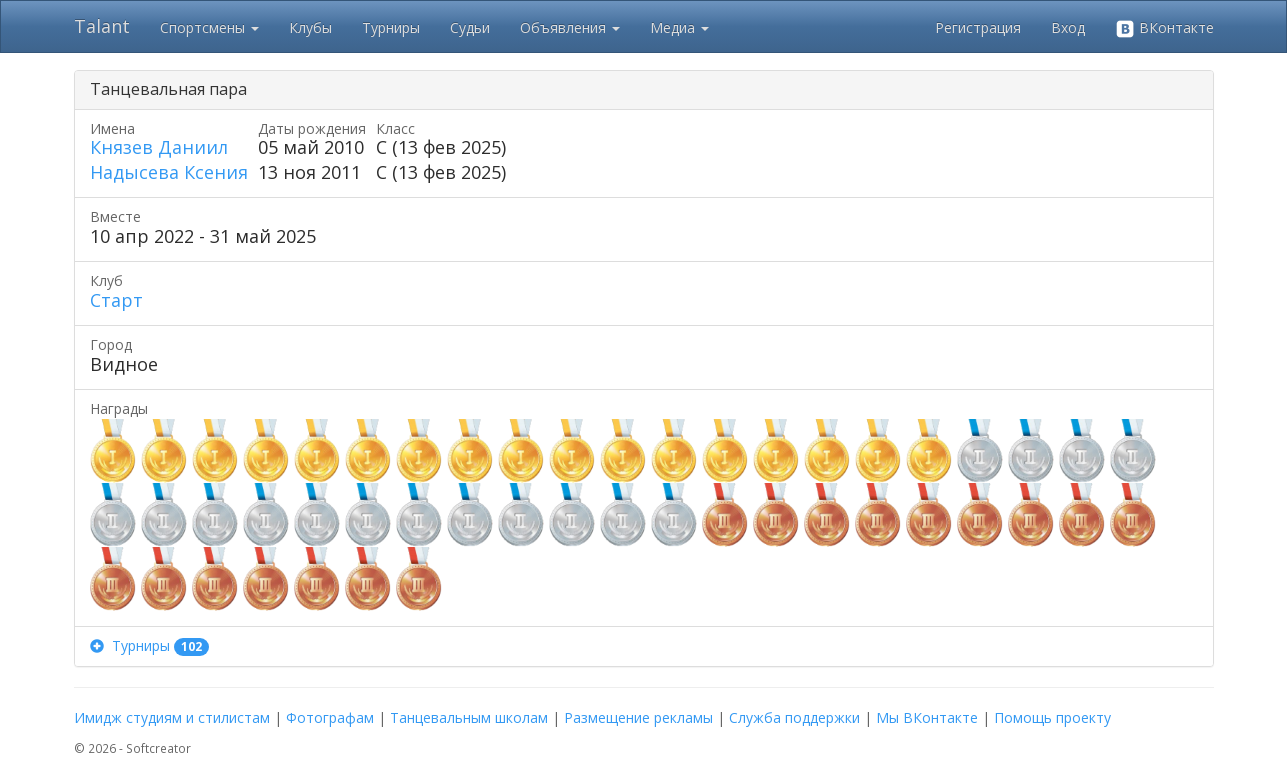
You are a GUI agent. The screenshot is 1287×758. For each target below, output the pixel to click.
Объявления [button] (570, 27)
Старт (116, 300)
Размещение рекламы (638, 717)
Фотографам (330, 717)
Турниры (391, 27)
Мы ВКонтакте (927, 717)
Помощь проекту (1052, 717)
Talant (102, 26)
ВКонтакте (1164, 28)
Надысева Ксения (169, 172)
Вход (1068, 27)
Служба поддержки (794, 717)
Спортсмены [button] (209, 27)
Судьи (470, 27)
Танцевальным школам (469, 717)
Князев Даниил (159, 147)
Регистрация (978, 27)
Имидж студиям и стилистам (172, 717)
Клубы (310, 27)
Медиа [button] (679, 27)
